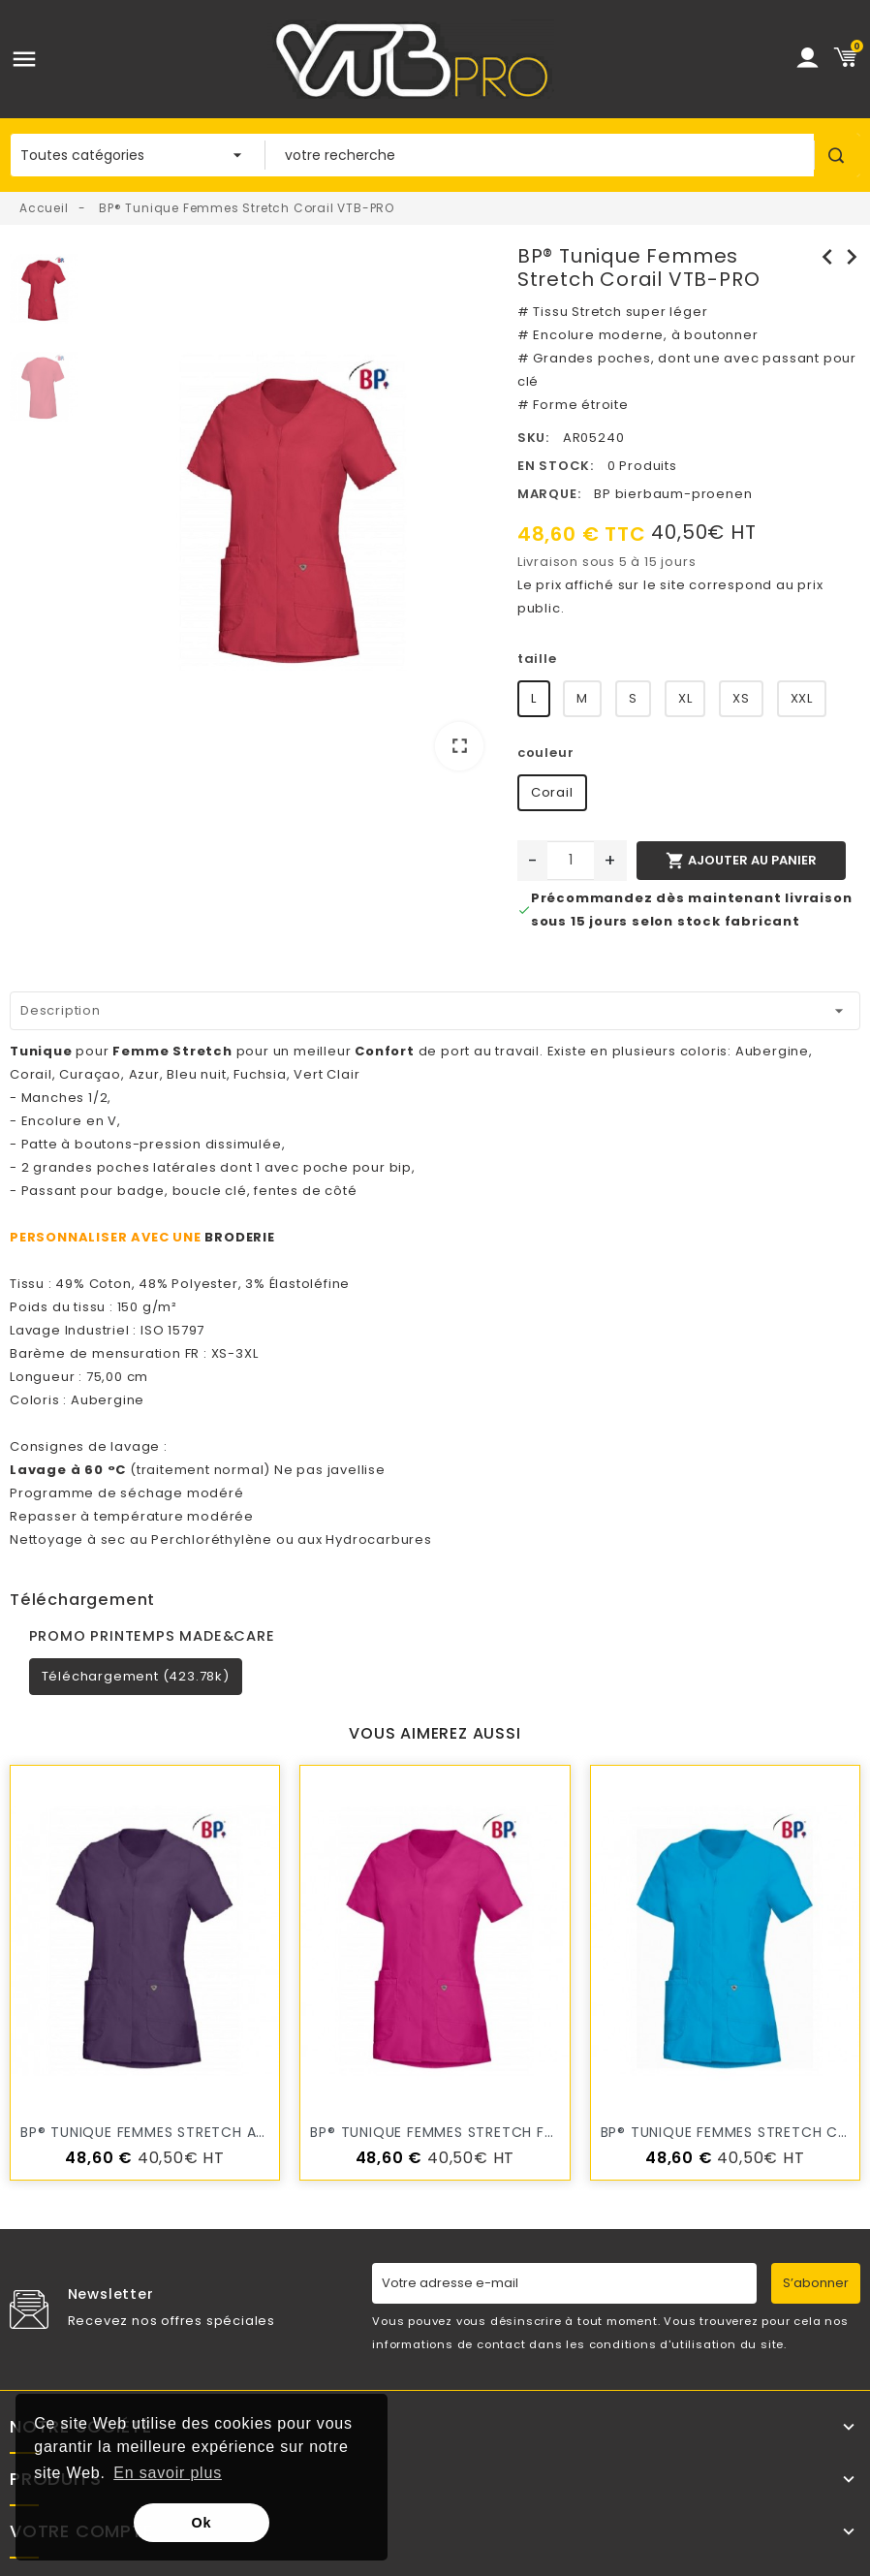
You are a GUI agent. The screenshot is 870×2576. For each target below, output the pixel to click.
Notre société (80, 2426)
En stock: (555, 465)
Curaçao (90, 1074)
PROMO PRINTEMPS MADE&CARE (152, 1636)
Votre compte (81, 2531)
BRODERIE (239, 1237)
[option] (292, 514)
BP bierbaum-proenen (673, 494)
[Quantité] (570, 860)
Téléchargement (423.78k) (136, 1676)
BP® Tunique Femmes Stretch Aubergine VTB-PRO (206, 2132)
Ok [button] (202, 2522)
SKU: (533, 437)
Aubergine (772, 1051)
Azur (144, 1074)
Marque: (549, 494)
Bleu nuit (196, 1074)
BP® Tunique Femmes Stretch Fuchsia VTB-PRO (488, 2132)
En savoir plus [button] (167, 2473)
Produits (55, 2479)
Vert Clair (326, 1074)
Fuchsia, (261, 1074)
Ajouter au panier (741, 860)
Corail (552, 792)
